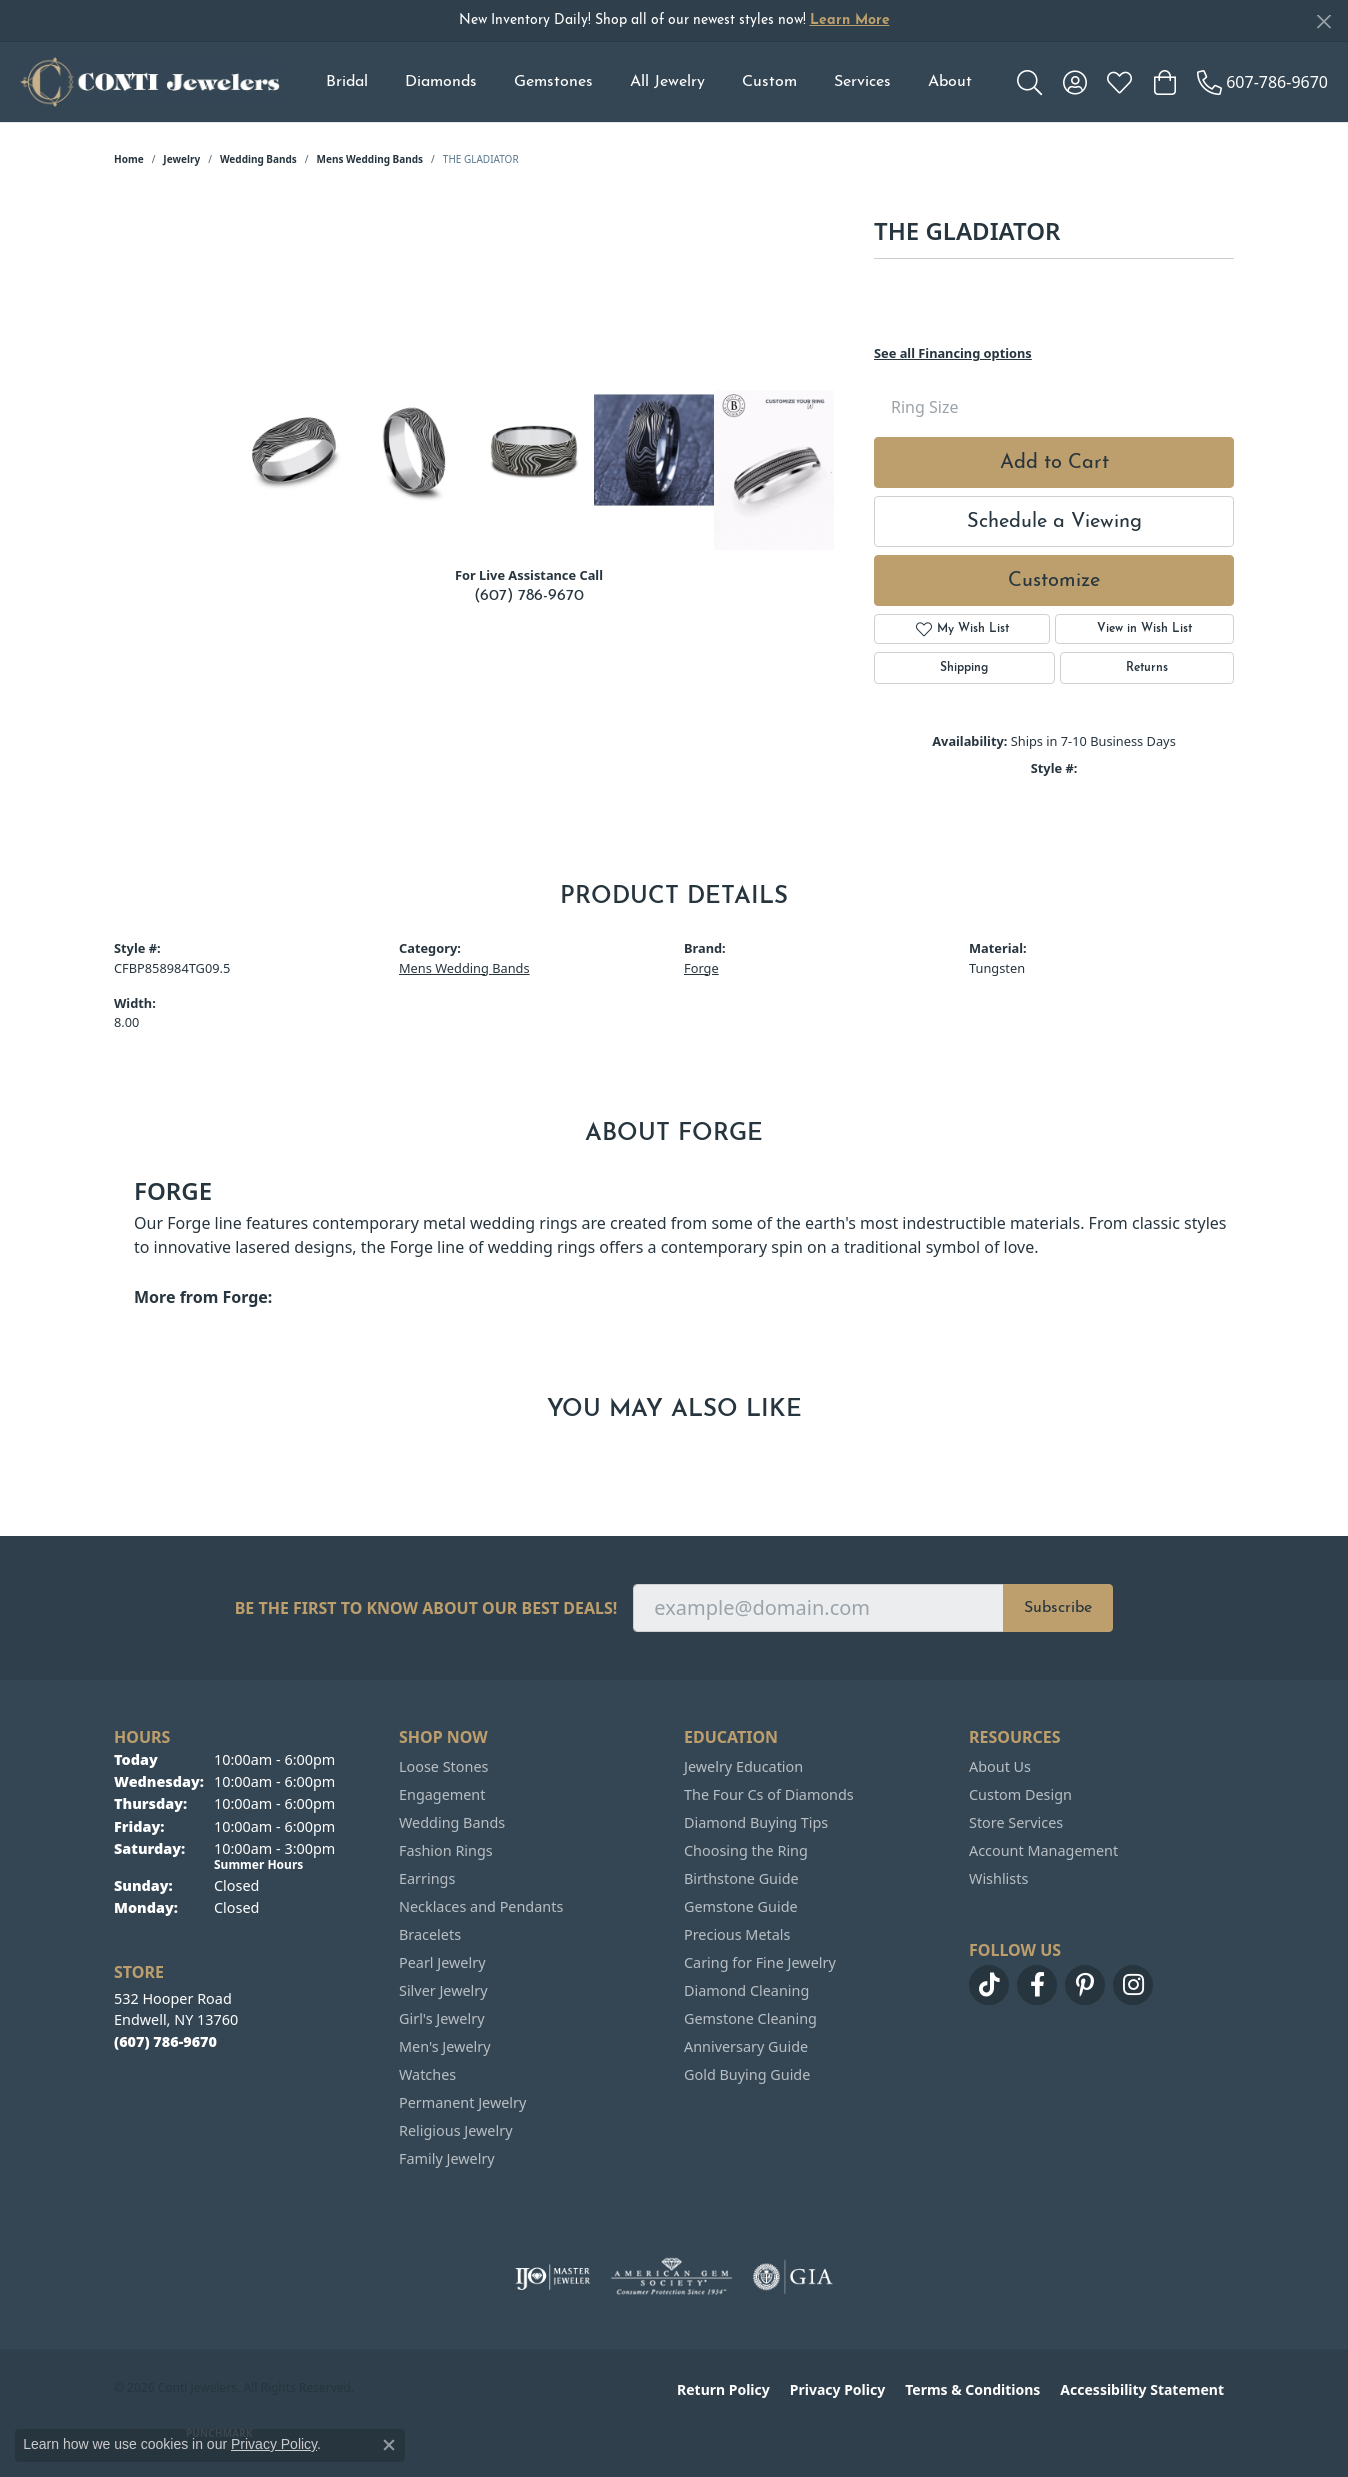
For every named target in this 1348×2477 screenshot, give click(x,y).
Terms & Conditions (972, 2389)
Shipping (964, 668)
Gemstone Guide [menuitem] (741, 1906)
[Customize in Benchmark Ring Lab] (774, 470)
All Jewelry (667, 82)
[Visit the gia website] (793, 2277)
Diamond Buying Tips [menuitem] (756, 1822)
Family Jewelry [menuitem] (447, 2158)
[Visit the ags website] (671, 2277)
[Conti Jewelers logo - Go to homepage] (150, 82)
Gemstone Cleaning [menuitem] (750, 2018)
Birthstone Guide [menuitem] (741, 1878)
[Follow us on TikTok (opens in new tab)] (989, 1985)
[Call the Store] (165, 2041)
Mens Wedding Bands (370, 159)
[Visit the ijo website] (552, 2277)
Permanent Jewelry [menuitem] (462, 2102)
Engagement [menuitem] (442, 1794)
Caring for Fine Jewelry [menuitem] (760, 1962)
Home (129, 159)
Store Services (1016, 1822)
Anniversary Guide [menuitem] (746, 2046)
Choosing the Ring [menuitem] (746, 1850)
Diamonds (441, 82)
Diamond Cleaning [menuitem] (746, 1990)
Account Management (1043, 1850)
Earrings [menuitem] (427, 1878)
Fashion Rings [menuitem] (446, 1850)
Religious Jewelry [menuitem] (455, 2130)
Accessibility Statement (1142, 2389)
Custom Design (1020, 1794)
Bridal (347, 82)
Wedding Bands (258, 159)
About (950, 82)
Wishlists (998, 1878)
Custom (769, 82)
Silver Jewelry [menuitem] (443, 1990)
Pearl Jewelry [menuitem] (442, 1962)
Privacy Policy (837, 2389)
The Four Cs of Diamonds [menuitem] (769, 1794)
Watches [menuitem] (427, 2074)
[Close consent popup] (389, 2445)
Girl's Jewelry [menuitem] (441, 2018)
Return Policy (723, 2389)
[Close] (1323, 21)
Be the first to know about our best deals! (426, 1608)
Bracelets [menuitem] (430, 1934)
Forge (701, 968)
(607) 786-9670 (529, 596)
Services (862, 82)
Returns (1147, 668)
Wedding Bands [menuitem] (452, 1822)
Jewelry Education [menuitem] (743, 1766)
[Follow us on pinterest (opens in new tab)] (1085, 1985)
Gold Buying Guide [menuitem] (747, 2074)
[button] (1029, 82)
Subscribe (1058, 1608)
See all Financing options (953, 353)
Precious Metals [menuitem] (737, 1934)
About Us (1000, 1766)
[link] (1262, 82)
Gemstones (553, 82)
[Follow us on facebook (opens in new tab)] (1037, 1985)
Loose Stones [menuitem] (443, 1766)
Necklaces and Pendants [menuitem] (481, 1906)
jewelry (181, 159)
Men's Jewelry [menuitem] (445, 2046)
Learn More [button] (850, 20)
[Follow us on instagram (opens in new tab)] (1133, 1985)
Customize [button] (1054, 581)
